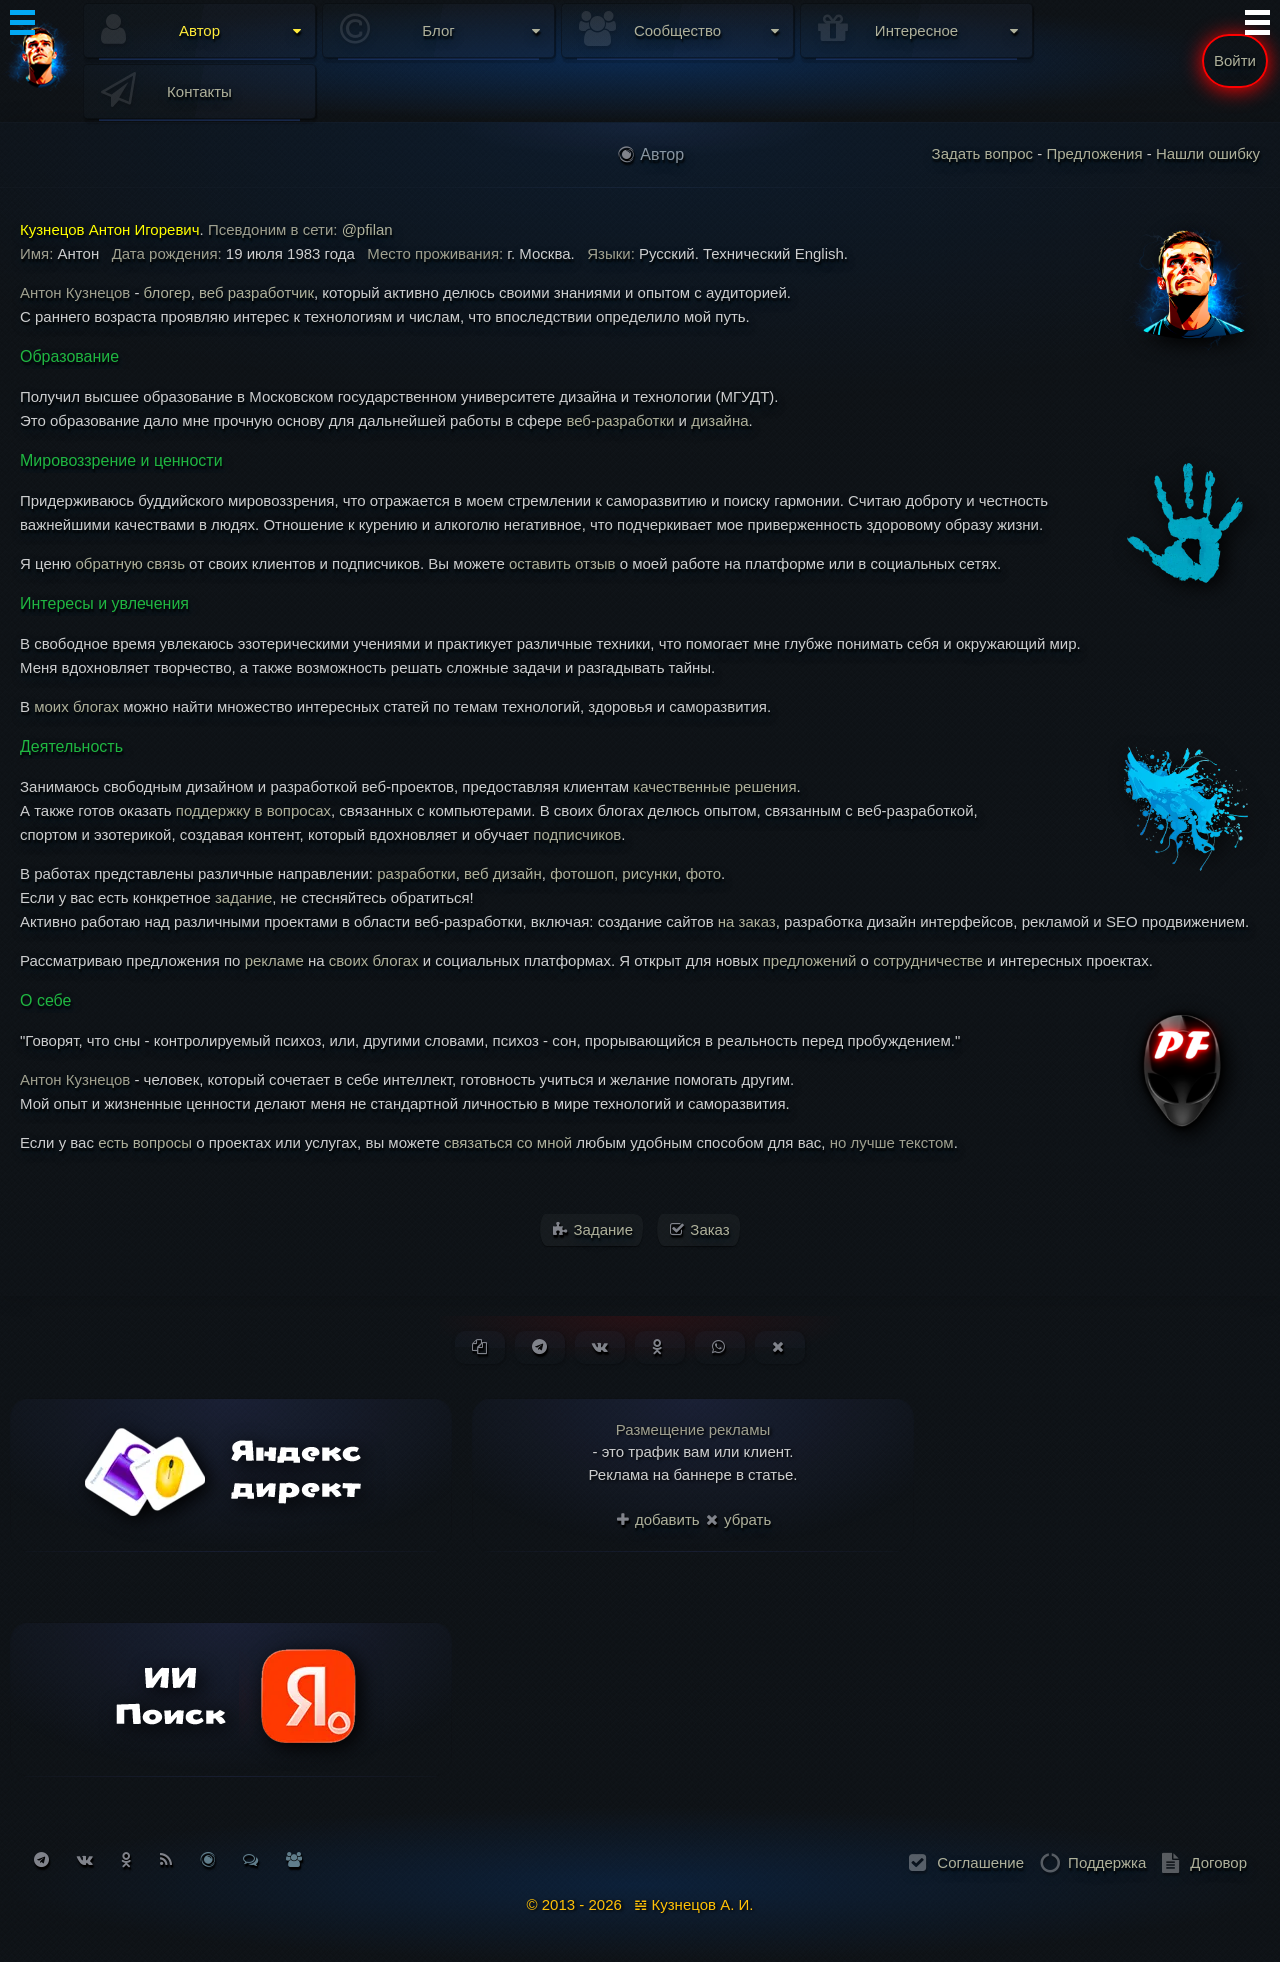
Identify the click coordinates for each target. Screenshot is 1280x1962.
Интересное (916, 30)
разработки (416, 873)
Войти (1235, 60)
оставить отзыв (562, 563)
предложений (810, 960)
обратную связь (129, 563)
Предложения (1094, 153)
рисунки (649, 873)
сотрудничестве (928, 960)
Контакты (199, 91)
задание (243, 897)
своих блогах (374, 960)
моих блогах (76, 706)
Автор (199, 30)
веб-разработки (620, 420)
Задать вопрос (982, 153)
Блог (438, 30)
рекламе (274, 960)
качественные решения (714, 786)
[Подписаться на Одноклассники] (126, 1859)
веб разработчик (256, 292)
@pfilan (367, 229)
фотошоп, (586, 873)
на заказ (747, 921)
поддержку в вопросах (253, 810)
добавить (658, 1519)
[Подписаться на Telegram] (41, 1859)
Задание (593, 1229)
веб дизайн (503, 873)
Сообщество (677, 30)
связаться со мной (508, 1142)
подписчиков (577, 834)
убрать (738, 1519)
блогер (167, 292)
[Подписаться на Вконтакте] (85, 1859)
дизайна (719, 420)
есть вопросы (145, 1142)
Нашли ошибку (1208, 153)
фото (703, 873)
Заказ (700, 1229)
